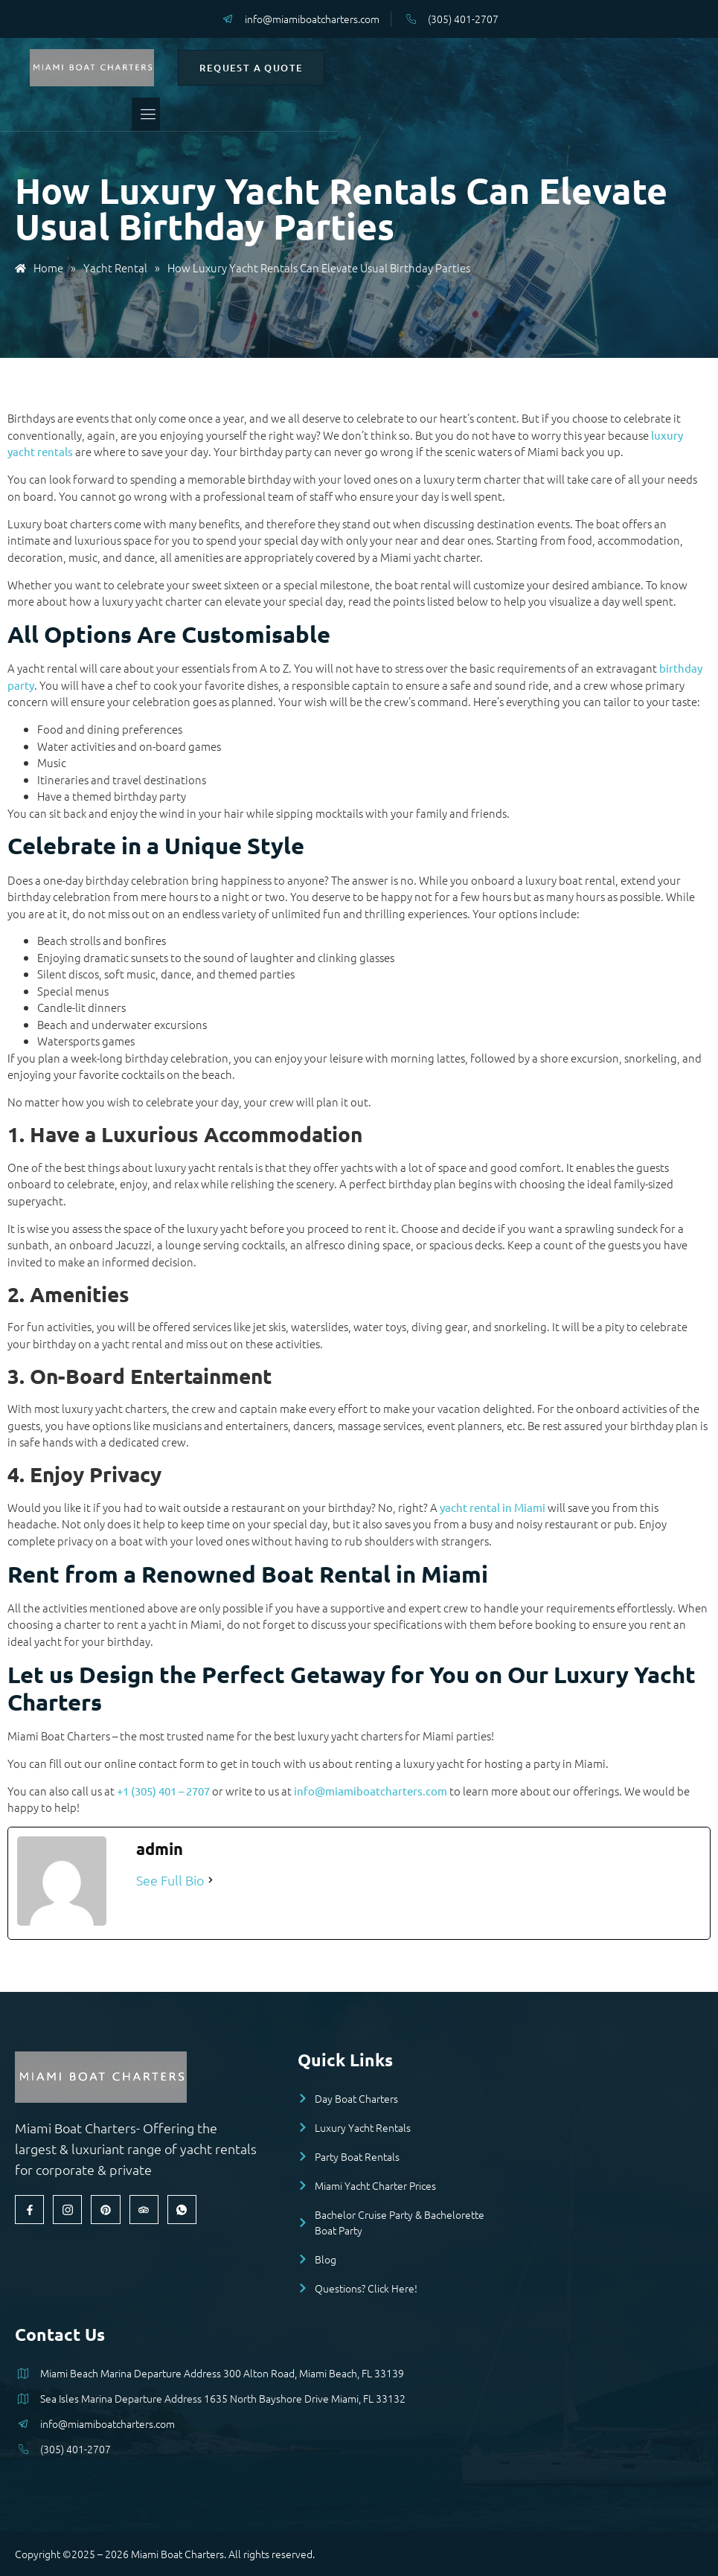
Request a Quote (531, 67)
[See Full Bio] (210, 1880)
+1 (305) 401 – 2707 (163, 1791)
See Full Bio (170, 1879)
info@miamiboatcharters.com (370, 1791)
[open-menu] (332, 114)
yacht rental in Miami (492, 1507)
